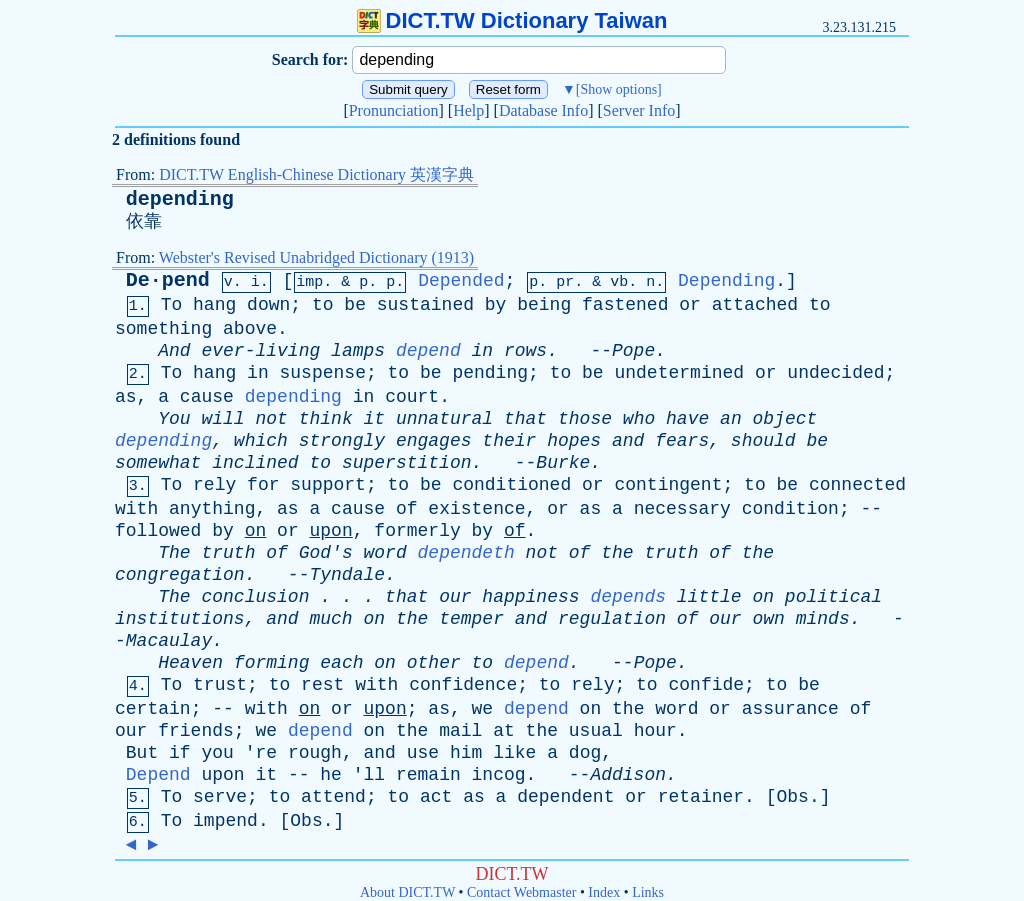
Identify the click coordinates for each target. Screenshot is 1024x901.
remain (428, 775)
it (375, 419)
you (217, 753)
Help (468, 110)
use (423, 753)
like (514, 753)
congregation (180, 575)
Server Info (639, 110)
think (326, 419)
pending (490, 373)
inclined (255, 463)
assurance (790, 709)
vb (619, 282)
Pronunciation (394, 110)
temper (471, 619)
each (341, 663)
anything (212, 509)
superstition (407, 463)
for (263, 485)
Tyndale (347, 575)
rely (214, 485)
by (496, 305)
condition (790, 509)
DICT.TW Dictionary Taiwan (512, 20)
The (174, 553)
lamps (358, 351)
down (268, 305)
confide (706, 685)
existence (476, 509)
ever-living (260, 351)
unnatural (444, 419)
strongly (342, 441)
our (455, 597)
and (628, 441)
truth (228, 553)
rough (315, 753)
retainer (701, 797)
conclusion (255, 597)
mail (460, 731)
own (768, 619)
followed (158, 531)
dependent (565, 797)
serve (220, 797)
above (250, 329)
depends (628, 597)
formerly (417, 531)
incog (499, 775)
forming (272, 663)
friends (196, 731)
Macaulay (169, 641)
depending (180, 199)
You (174, 419)
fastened (625, 305)
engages (434, 441)
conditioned (511, 485)
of (407, 509)
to (323, 305)
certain (153, 709)
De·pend (168, 280)
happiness (530, 597)
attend (333, 797)
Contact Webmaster (521, 892)
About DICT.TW (407, 892)
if (180, 753)
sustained (425, 305)
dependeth (466, 553)
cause (207, 397)
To (172, 305)
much (330, 619)
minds (823, 619)
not (271, 419)
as (126, 397)
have (687, 419)
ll (375, 775)
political (833, 597)
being (544, 305)
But (142, 753)
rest (322, 685)
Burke (563, 463)
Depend (158, 775)
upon (331, 531)
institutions (180, 619)
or (690, 305)
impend (225, 821)
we (483, 709)
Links (648, 892)
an (731, 419)
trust (220, 685)
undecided (835, 373)
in (483, 351)
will (222, 419)
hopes (574, 441)
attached (755, 305)
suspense (323, 373)
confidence (463, 685)
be (355, 305)
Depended (461, 281)
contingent (668, 485)
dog (585, 753)
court (412, 397)
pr (565, 282)
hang (214, 305)
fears (682, 441)
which (261, 441)
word (385, 553)
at (504, 731)
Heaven (190, 663)
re (266, 753)
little (709, 597)
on (256, 531)
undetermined (679, 373)
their (509, 441)
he (331, 775)
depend (428, 351)
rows (525, 351)
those (585, 419)
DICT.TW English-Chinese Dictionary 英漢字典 (316, 174)
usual (596, 731)
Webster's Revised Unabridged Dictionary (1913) (316, 257)
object (785, 419)
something (163, 329)
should (763, 441)
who (639, 419)
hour (655, 731)
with (136, 509)
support (328, 485)
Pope (633, 351)
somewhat (158, 463)
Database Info (543, 110)
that (525, 419)
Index (604, 892)
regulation (612, 619)
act (436, 797)
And (174, 351)
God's (326, 553)
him (466, 753)
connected (857, 485)
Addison (628, 775)
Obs (793, 797)
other (434, 663)
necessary (682, 509)
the (617, 553)
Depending (726, 281)
